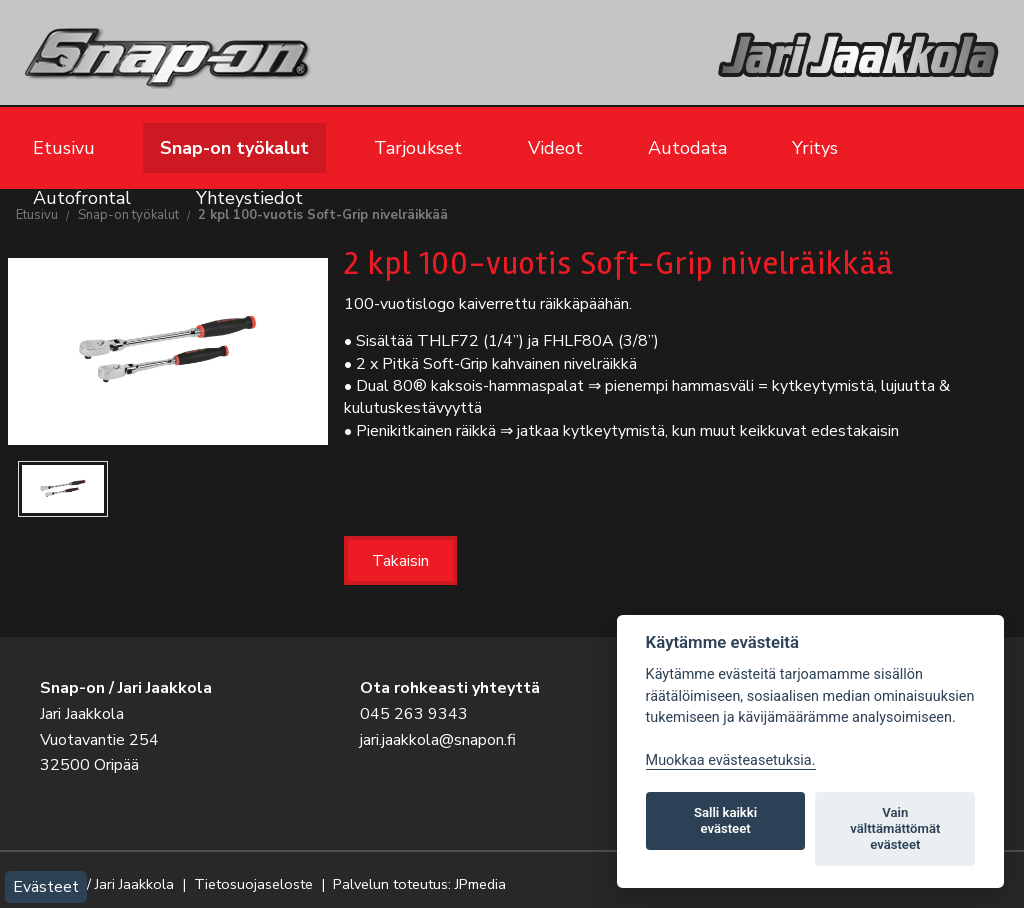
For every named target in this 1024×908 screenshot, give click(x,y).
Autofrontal (82, 198)
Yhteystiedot (249, 198)
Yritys (815, 148)
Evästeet (46, 887)
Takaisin (400, 561)
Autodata (687, 148)
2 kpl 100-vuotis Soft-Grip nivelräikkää (323, 215)
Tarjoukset (418, 148)
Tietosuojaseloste (253, 884)
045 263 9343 (414, 714)
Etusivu (64, 148)
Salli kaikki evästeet (725, 820)
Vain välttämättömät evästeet (895, 828)
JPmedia (480, 884)
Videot (555, 148)
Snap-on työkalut (234, 148)
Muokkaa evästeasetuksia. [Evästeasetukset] (731, 760)
